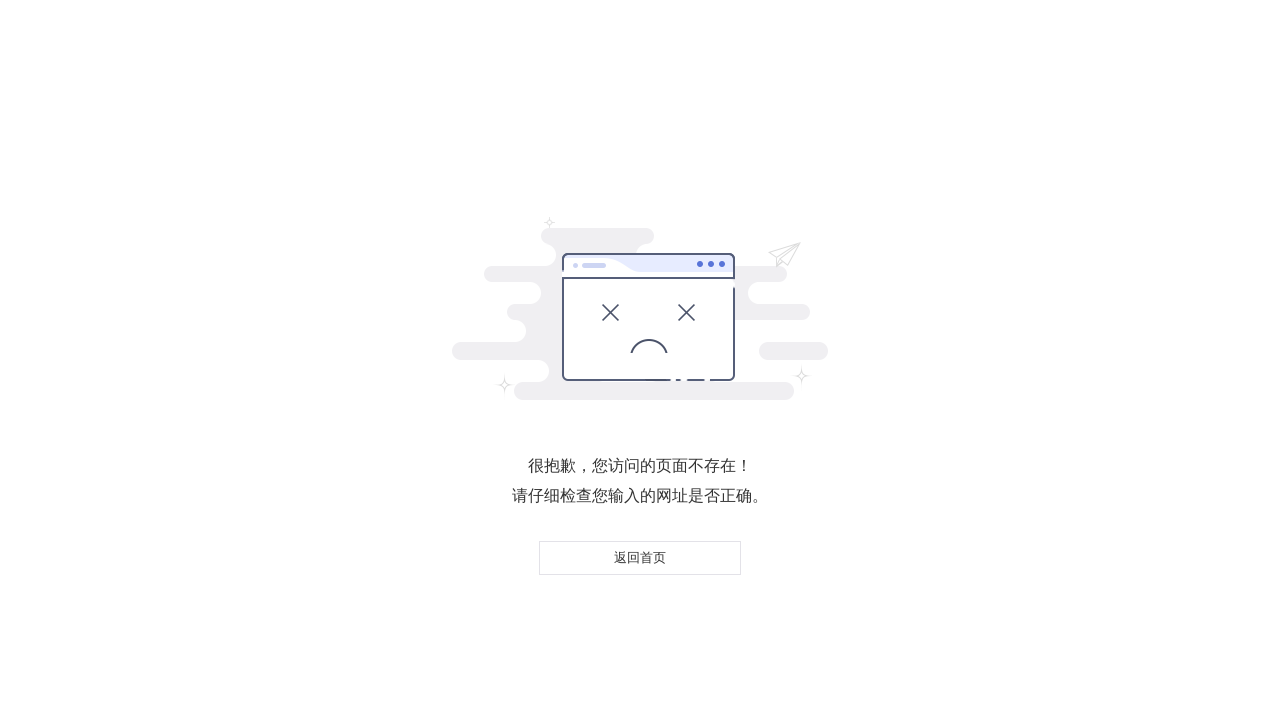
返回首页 (640, 557)
